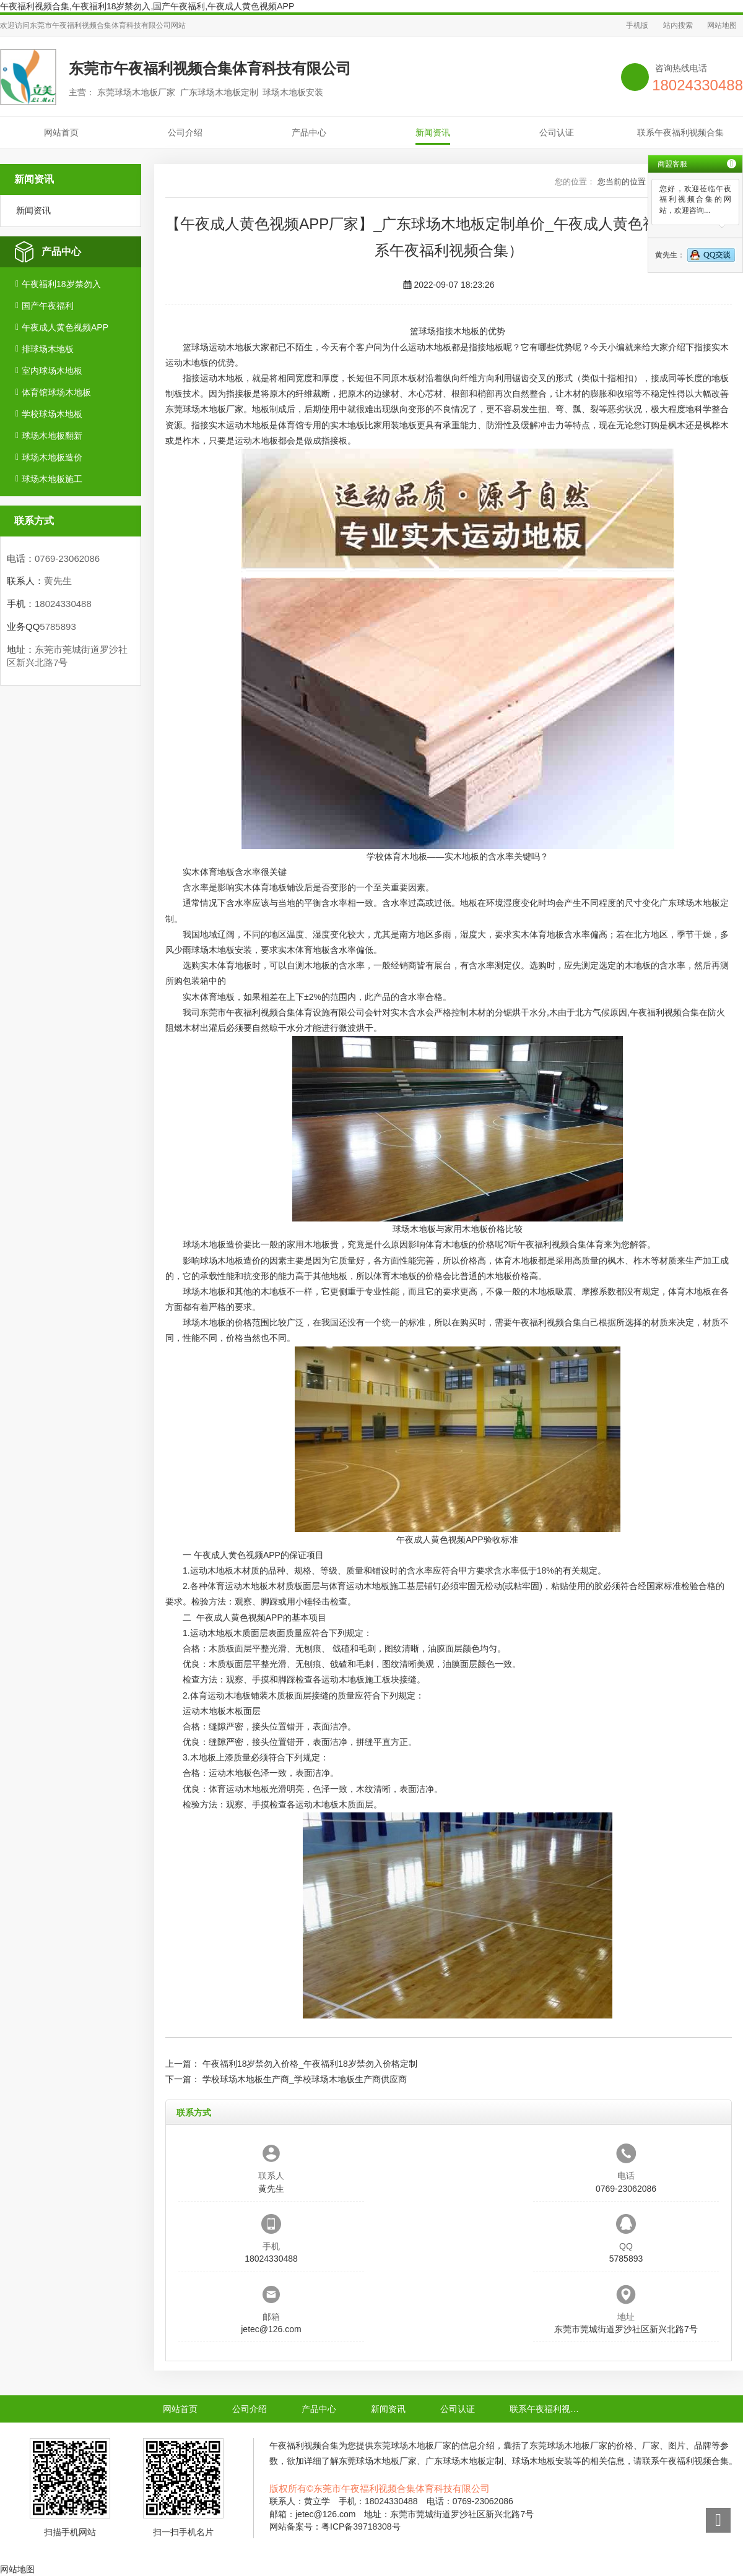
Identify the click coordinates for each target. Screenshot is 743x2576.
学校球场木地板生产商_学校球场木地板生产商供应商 (304, 2079)
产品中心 (309, 132)
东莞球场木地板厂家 (204, 409)
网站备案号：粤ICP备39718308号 (335, 2526)
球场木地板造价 (52, 457)
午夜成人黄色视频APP (65, 327)
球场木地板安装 (221, 950)
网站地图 (722, 25)
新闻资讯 (432, 132)
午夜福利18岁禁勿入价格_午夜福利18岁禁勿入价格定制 (309, 2064)
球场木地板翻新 (52, 436)
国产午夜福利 (48, 306)
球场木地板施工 (52, 479)
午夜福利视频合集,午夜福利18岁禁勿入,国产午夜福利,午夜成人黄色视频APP (147, 6)
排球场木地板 (48, 349)
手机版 (637, 25)
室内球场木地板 (52, 371)
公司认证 (556, 132)
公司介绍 (185, 132)
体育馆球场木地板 (56, 392)
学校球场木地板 (52, 414)
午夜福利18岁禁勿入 (61, 284)
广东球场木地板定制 (464, 2461)
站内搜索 (678, 25)
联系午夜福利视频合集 (680, 132)
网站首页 (61, 132)
